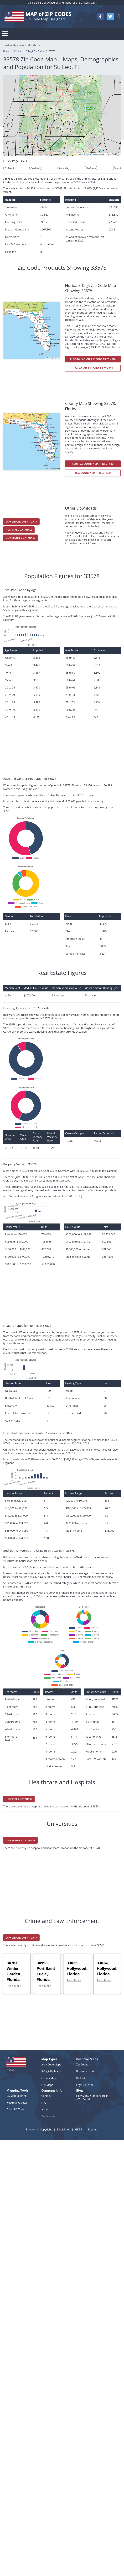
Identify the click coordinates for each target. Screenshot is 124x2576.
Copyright (46, 2565)
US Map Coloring (16, 2531)
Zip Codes (82, 2500)
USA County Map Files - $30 (93, 472)
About (45, 2545)
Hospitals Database (18, 529)
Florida (18, 51)
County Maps (49, 2514)
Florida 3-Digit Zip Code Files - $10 (93, 359)
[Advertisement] (62, 783)
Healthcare (91, 168)
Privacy (30, 2565)
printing (100, 438)
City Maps (47, 2520)
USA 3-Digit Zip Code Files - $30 (93, 368)
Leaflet (78, 154)
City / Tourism (84, 2520)
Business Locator (86, 2507)
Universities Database (20, 537)
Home (6, 51)
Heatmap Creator (16, 2538)
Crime (116, 168)
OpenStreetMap (93, 154)
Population (35, 168)
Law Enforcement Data (21, 521)
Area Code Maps (51, 2500)
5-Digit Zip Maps (51, 2507)
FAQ (43, 2538)
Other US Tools (15, 2545)
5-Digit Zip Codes (35, 51)
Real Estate (63, 168)
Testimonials (49, 2552)
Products (8, 168)
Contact (46, 2531)
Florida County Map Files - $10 (93, 463)
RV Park (80, 2514)
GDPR (78, 2565)
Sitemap (93, 2565)
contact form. (88, 543)
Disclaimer (63, 2565)
